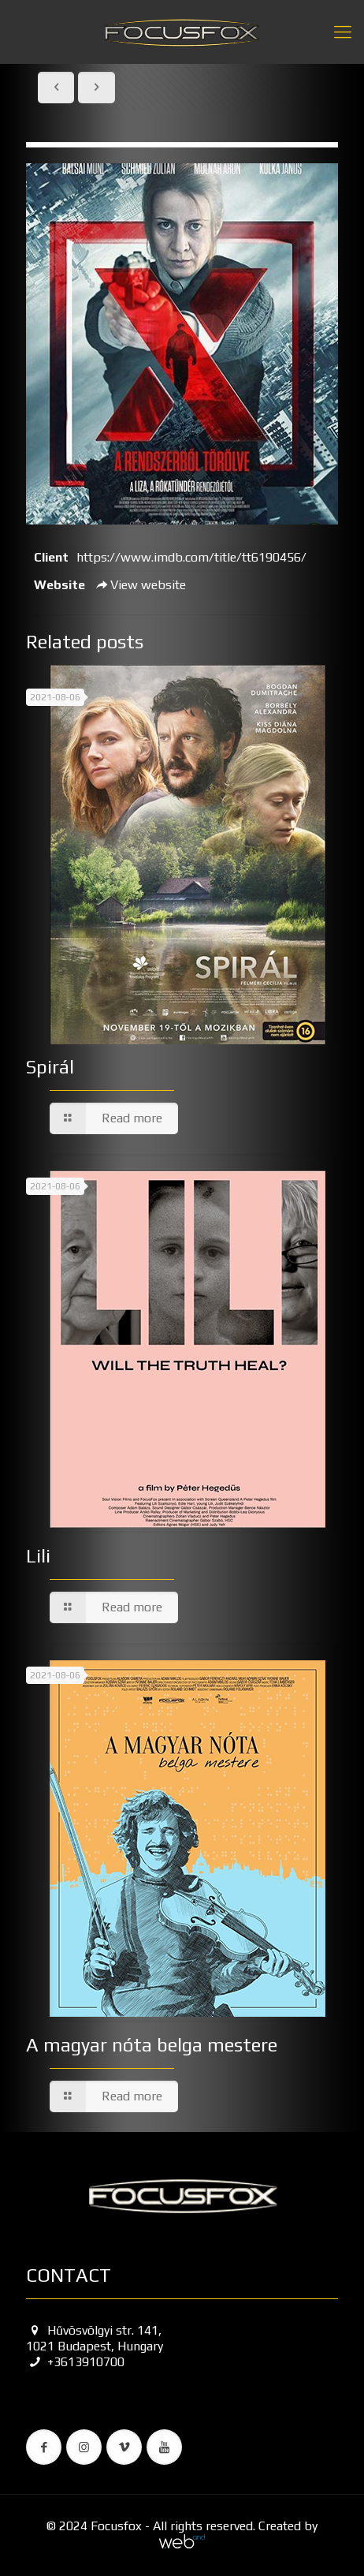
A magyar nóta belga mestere (151, 2044)
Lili (38, 1555)
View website (139, 584)
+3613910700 (75, 2361)
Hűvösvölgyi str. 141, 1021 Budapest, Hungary (94, 2338)
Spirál (50, 1066)
